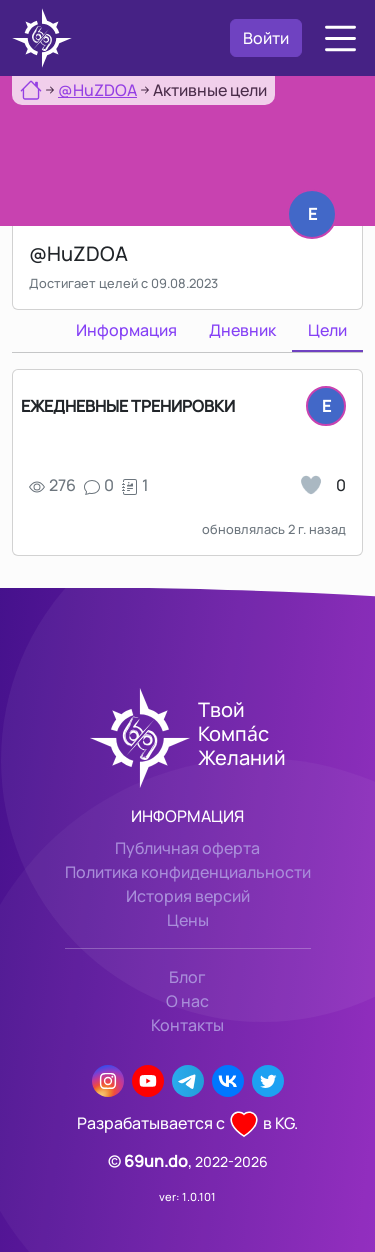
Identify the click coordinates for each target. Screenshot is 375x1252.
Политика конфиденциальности (188, 872)
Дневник (242, 330)
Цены (188, 920)
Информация (126, 330)
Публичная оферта (187, 848)
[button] (340, 38)
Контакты (187, 1025)
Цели (327, 330)
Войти (266, 38)
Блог (187, 977)
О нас (187, 1001)
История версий (188, 896)
